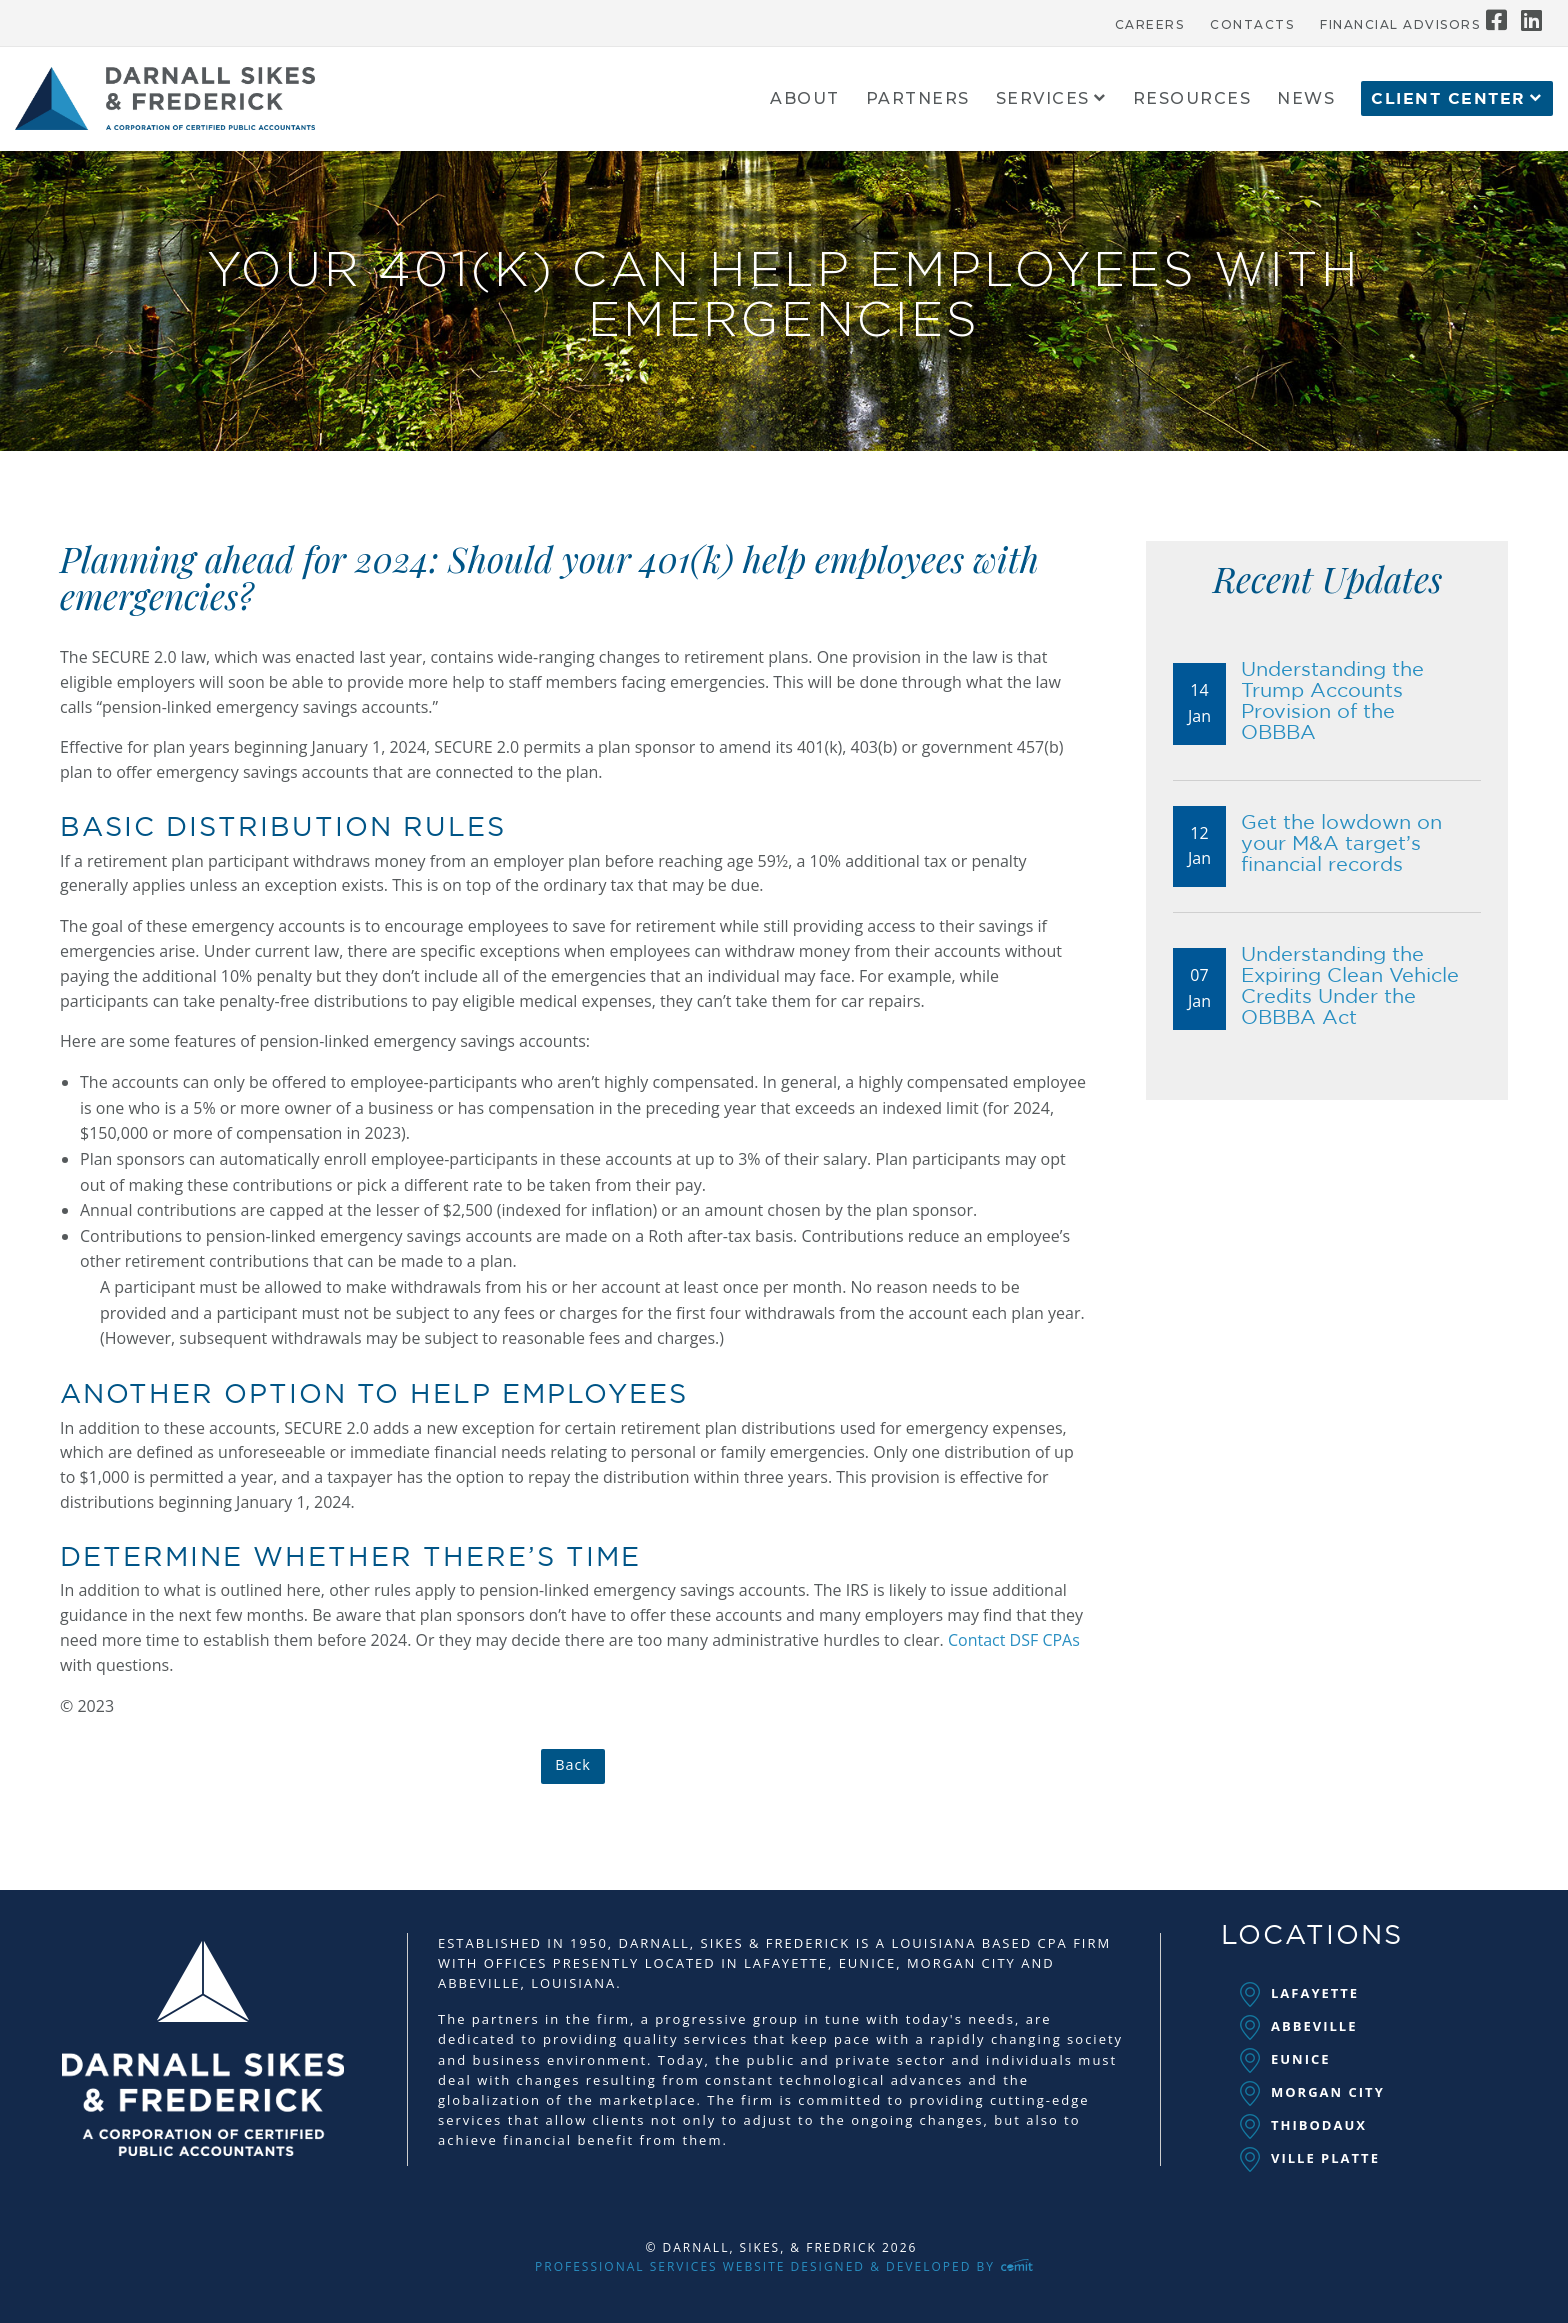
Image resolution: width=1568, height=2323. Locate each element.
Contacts (1252, 25)
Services (1043, 99)
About (805, 99)
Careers (1150, 25)
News (1306, 99)
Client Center (1448, 99)
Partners (918, 99)
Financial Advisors (1400, 25)
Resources (1192, 99)
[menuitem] (1150, 20)
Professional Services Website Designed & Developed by (784, 2266)
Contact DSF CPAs (1014, 1640)
